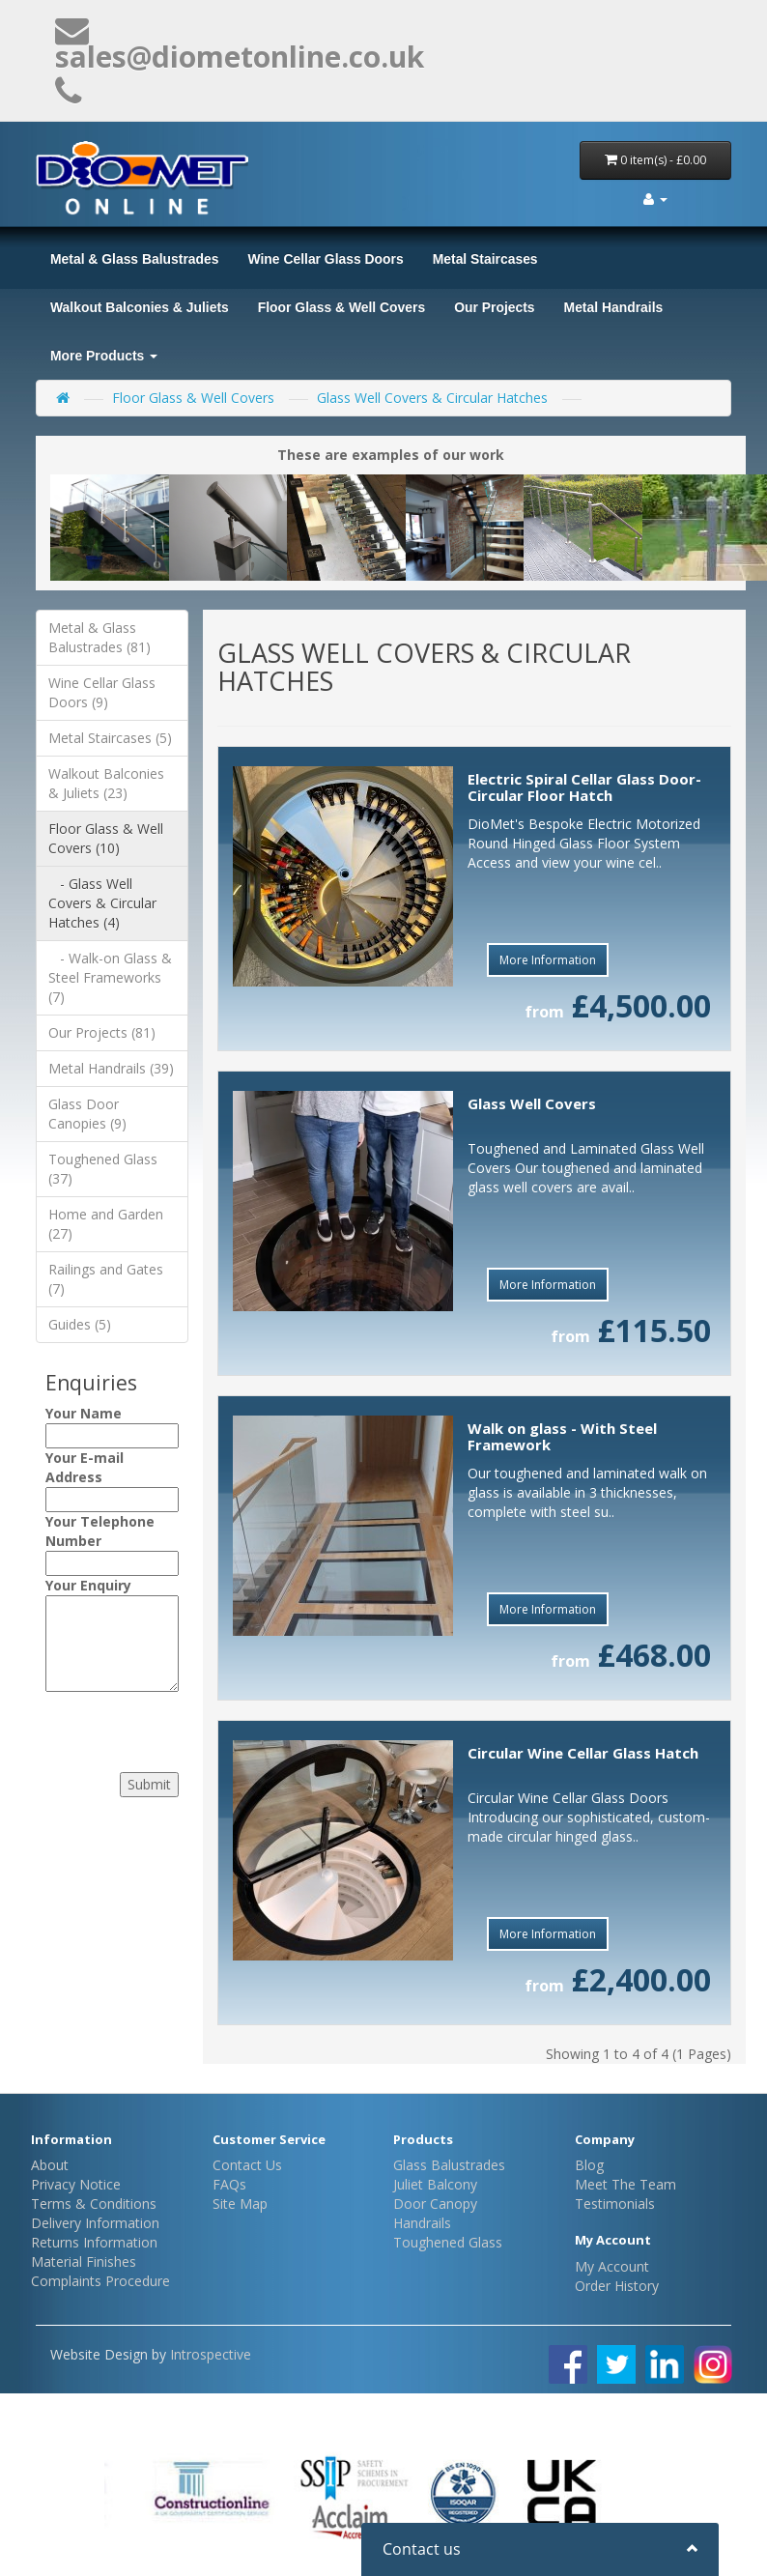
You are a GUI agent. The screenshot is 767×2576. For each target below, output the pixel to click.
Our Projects (494, 307)
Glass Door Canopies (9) (87, 1113)
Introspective (210, 2354)
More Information (547, 960)
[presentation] (162, 1727)
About (50, 2165)
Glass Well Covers (532, 1103)
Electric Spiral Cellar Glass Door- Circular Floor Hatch (584, 787)
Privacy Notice (76, 2184)
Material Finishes (83, 2261)
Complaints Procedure (100, 2281)
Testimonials (615, 2203)
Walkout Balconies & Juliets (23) (106, 783)
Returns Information (94, 2242)
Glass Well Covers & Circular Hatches (432, 397)
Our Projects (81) (102, 1032)
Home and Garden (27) (105, 1224)
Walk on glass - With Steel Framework (562, 1436)
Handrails (422, 2223)
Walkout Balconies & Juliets (139, 307)
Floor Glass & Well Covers (341, 307)
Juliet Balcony (435, 2184)
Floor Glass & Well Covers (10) (105, 838)
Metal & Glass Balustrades (134, 259)
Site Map (240, 2203)
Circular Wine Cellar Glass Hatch (583, 1752)
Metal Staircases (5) (110, 738)
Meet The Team (625, 2184)
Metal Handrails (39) (111, 1068)
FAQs (229, 2184)
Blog (589, 2165)
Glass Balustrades (449, 2165)
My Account (612, 2266)
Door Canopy (435, 2203)
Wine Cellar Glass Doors (325, 259)
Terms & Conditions (93, 2203)
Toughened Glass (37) (102, 1169)
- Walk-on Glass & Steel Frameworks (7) (110, 977)
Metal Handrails (614, 307)
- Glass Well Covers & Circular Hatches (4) (102, 902)
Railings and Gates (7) (105, 1279)
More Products (103, 355)
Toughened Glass (447, 2242)
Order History (617, 2285)
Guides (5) (79, 1324)
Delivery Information (95, 2223)
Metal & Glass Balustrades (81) (99, 637)
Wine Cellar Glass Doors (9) (102, 692)
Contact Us (247, 2165)
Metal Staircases (485, 259)
